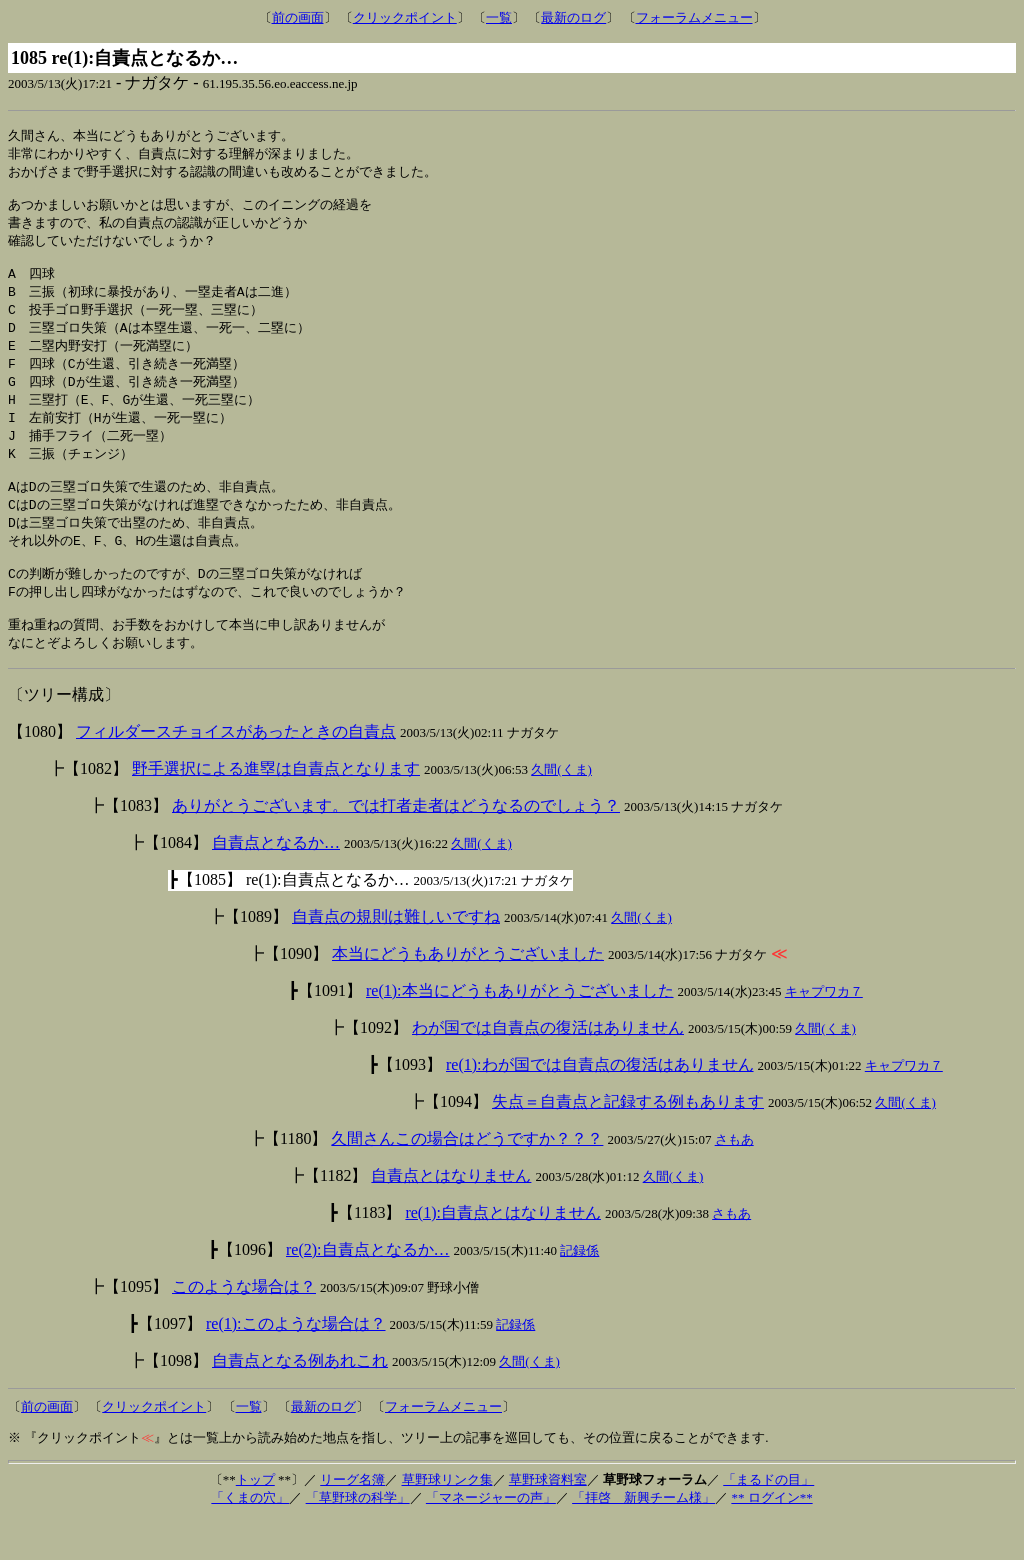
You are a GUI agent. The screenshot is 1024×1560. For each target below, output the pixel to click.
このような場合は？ (244, 1326)
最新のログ (573, 17)
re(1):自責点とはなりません (503, 1252)
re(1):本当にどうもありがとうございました (520, 1030)
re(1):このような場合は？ (296, 1363)
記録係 (579, 1290)
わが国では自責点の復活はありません (548, 1067)
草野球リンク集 (447, 1519)
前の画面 (298, 17)
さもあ (734, 1179)
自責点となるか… (276, 882)
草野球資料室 (548, 1519)
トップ (255, 1519)
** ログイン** (771, 1537)
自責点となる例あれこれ (300, 1400)
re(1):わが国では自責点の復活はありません (600, 1104)
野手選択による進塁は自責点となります (276, 808)
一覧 (499, 17)
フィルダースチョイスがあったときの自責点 (236, 771)
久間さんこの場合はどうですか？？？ (467, 1178)
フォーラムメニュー (694, 17)
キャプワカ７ (824, 1031)
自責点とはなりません (451, 1215)
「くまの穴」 (250, 1537)
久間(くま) (561, 809)
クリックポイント (405, 17)
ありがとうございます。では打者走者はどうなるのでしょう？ (396, 845)
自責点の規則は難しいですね (396, 956)
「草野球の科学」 (358, 1537)
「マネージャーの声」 (491, 1537)
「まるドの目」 (768, 1519)
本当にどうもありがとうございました (468, 993)
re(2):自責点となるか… (368, 1289)
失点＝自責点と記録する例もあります (628, 1141)
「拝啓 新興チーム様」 (643, 1537)
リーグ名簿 (352, 1519)
